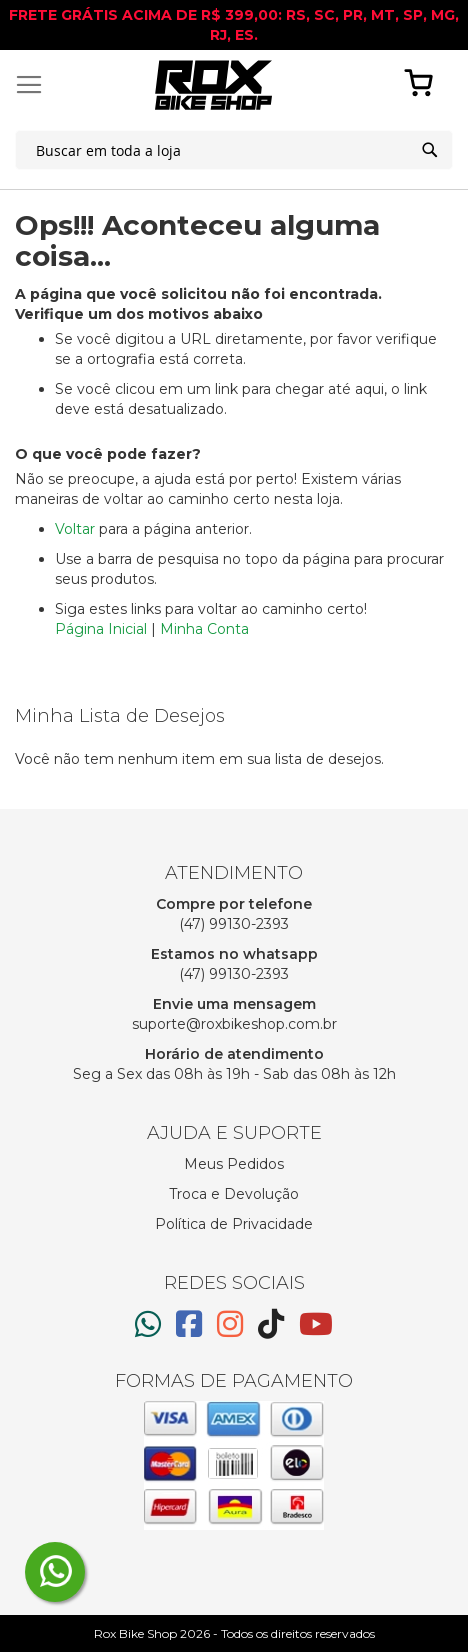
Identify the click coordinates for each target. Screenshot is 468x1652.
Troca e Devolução (234, 1194)
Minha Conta (204, 629)
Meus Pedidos (234, 1164)
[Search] (430, 150)
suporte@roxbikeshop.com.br (234, 1024)
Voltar (75, 529)
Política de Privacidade (234, 1224)
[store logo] (213, 85)
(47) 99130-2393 (234, 924)
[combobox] (234, 150)
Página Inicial (101, 629)
